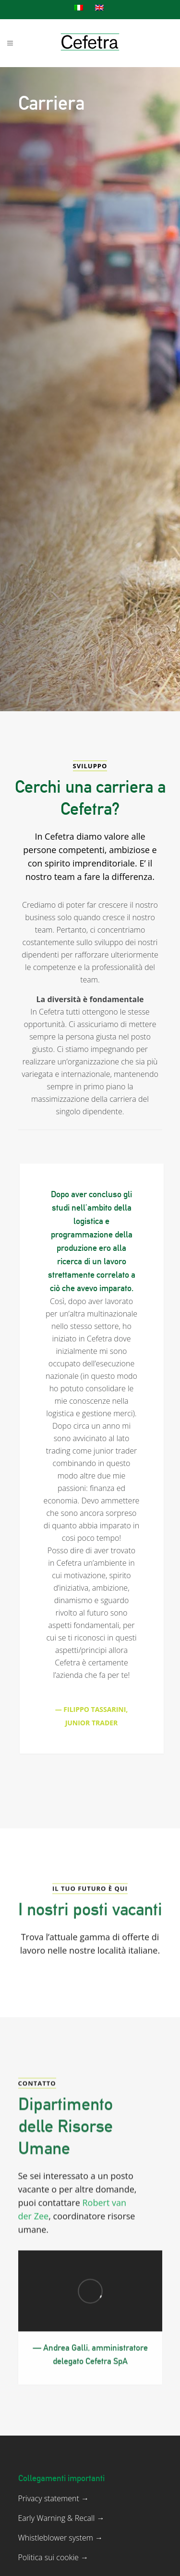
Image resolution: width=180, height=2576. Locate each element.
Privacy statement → (53, 2534)
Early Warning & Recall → (61, 2553)
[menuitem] (80, 7)
